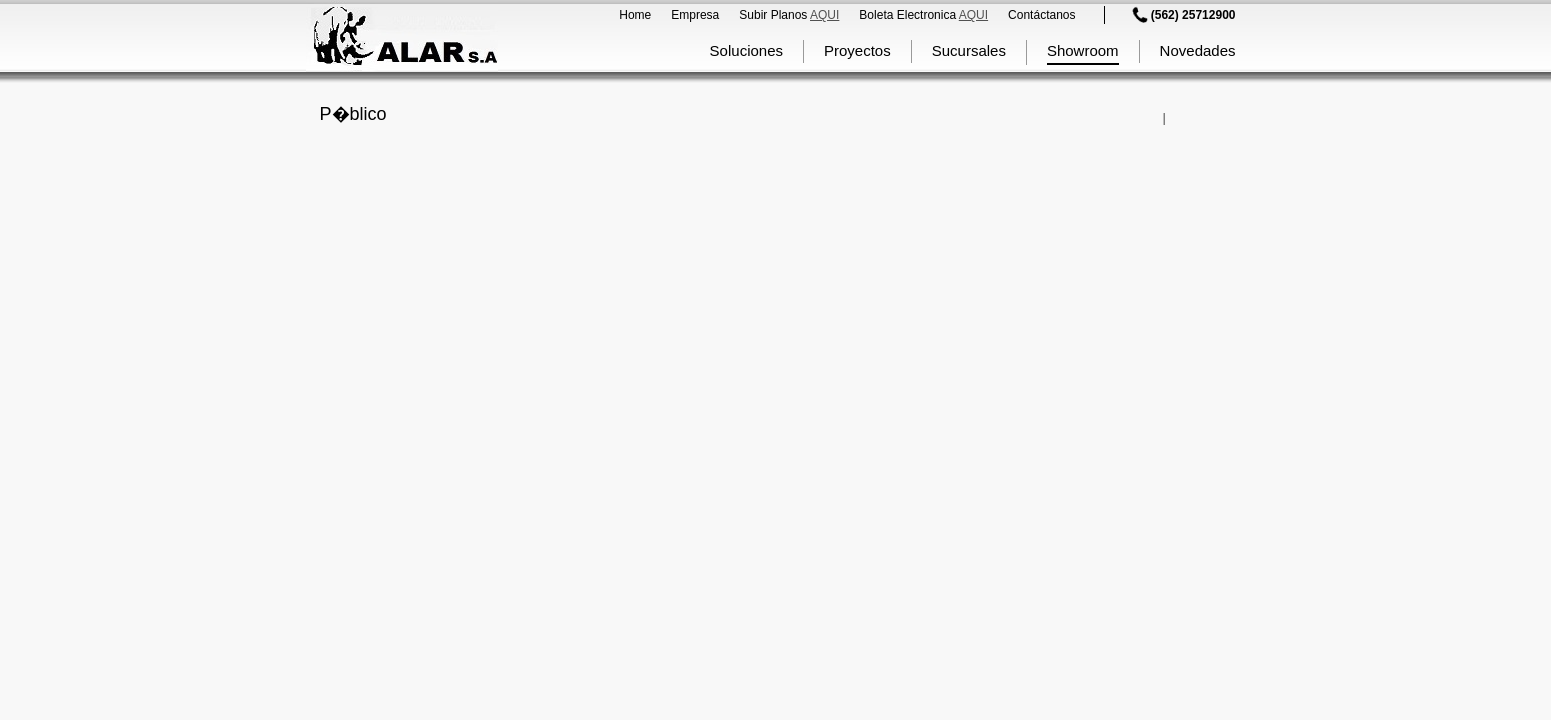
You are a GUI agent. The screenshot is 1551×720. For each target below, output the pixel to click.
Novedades (1198, 50)
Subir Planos (789, 15)
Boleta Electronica (923, 15)
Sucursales (969, 50)
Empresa (695, 15)
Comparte (1154, 118)
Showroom (1083, 50)
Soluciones (746, 50)
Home (635, 15)
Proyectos (857, 50)
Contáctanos (1041, 15)
